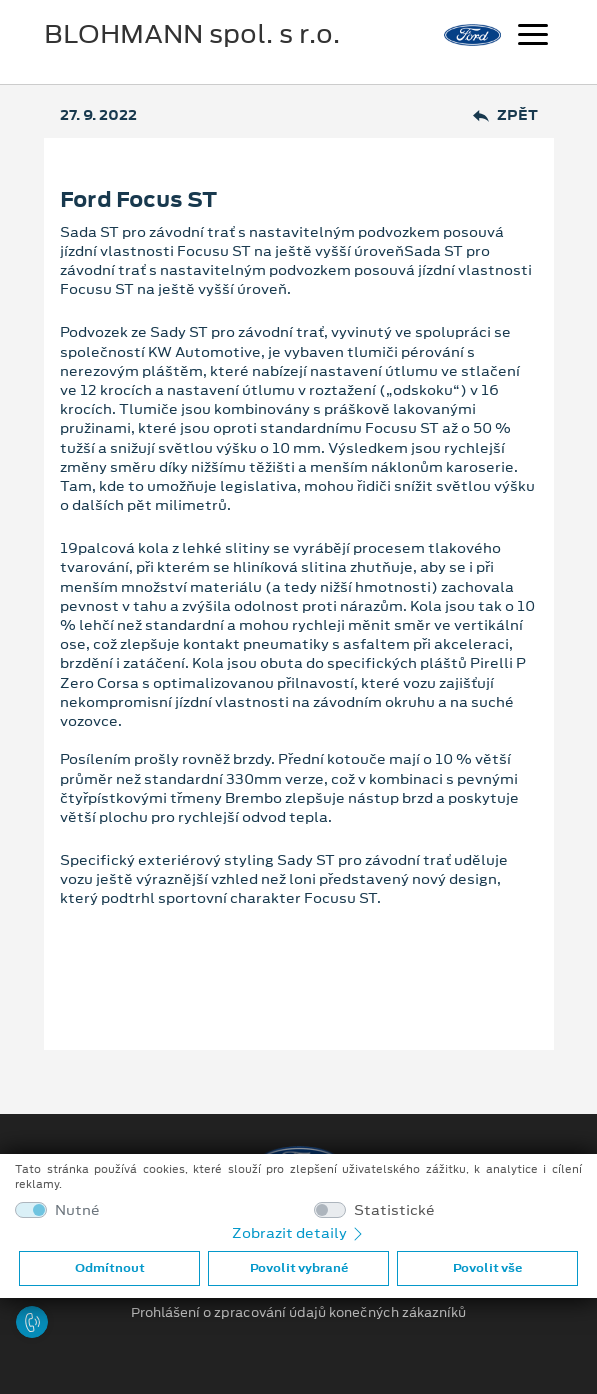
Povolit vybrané (299, 1268)
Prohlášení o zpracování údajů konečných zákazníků (298, 1313)
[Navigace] (533, 37)
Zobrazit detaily (299, 1233)
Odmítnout (110, 1268)
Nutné (77, 1210)
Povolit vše (487, 1268)
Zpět (505, 115)
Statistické (394, 1210)
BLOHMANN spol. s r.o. (192, 34)
